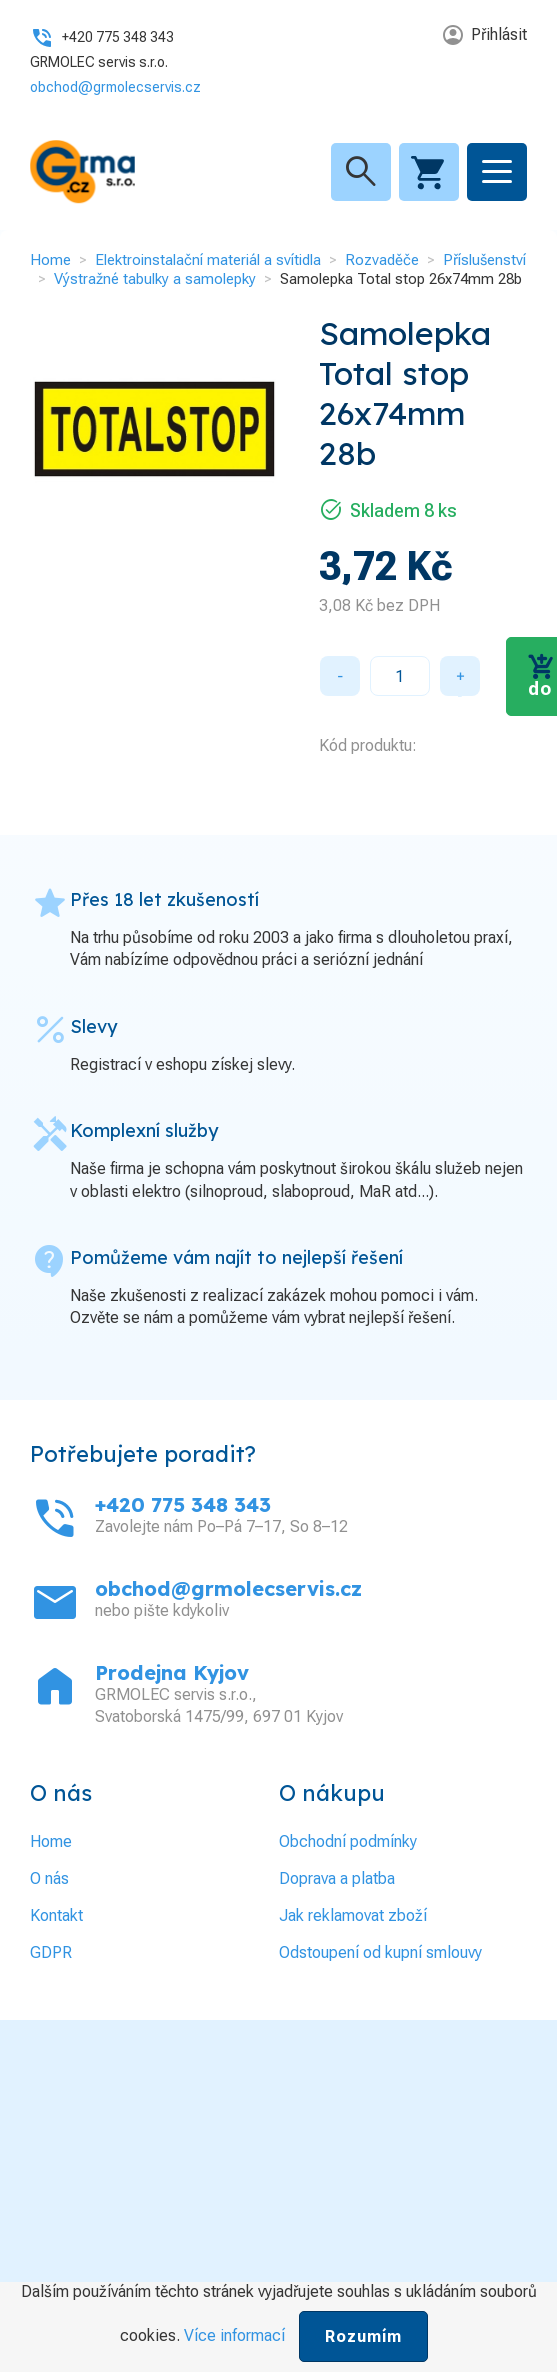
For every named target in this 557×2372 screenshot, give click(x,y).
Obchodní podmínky (348, 1841)
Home (50, 260)
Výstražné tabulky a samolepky (155, 279)
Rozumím (363, 2336)
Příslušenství (484, 260)
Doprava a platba (337, 1878)
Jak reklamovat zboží (353, 1915)
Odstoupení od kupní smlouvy (380, 1952)
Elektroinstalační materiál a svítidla (208, 260)
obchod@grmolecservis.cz (115, 87)
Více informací (234, 2335)
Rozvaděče (382, 260)
